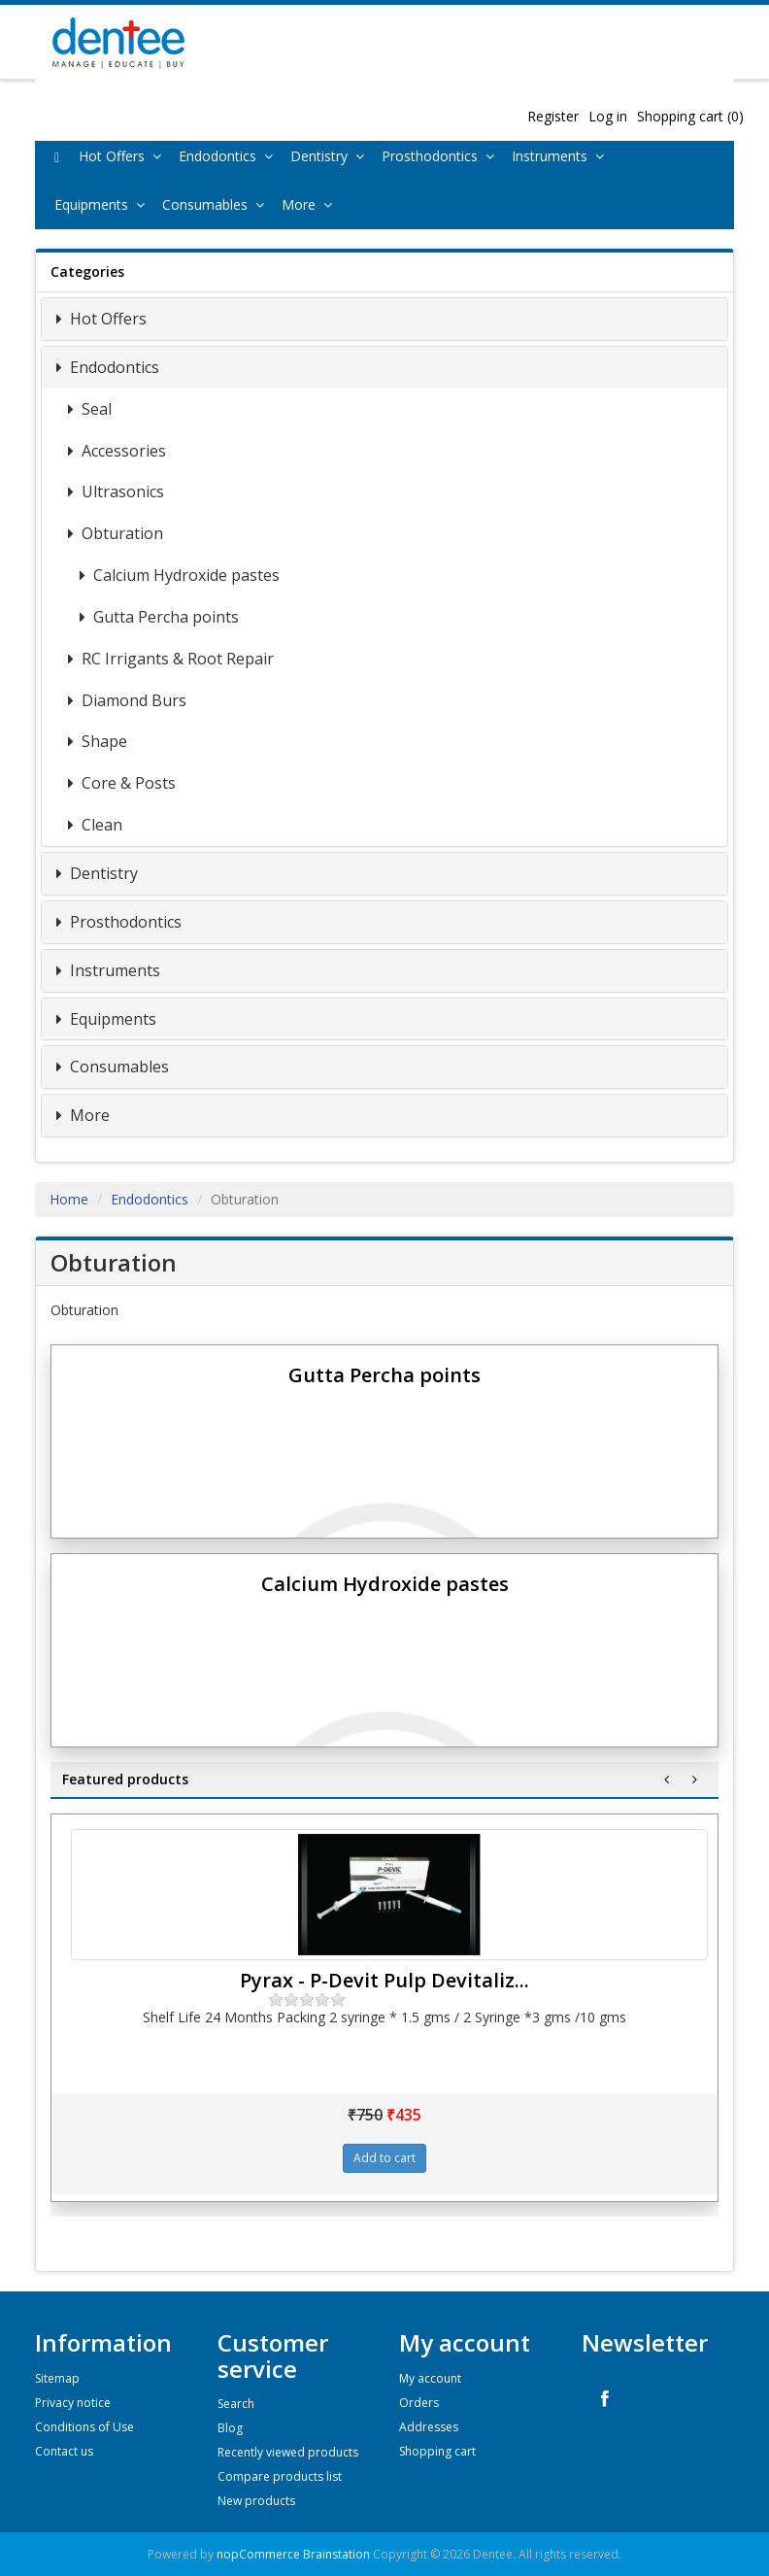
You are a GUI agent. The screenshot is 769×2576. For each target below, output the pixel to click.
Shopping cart (437, 2451)
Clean (100, 824)
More (311, 204)
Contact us (64, 2451)
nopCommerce (258, 2554)
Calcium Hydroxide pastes (184, 575)
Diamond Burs (132, 700)
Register (553, 116)
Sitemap (57, 2378)
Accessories (122, 450)
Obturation (120, 533)
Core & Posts (127, 783)
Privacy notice (73, 2402)
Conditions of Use (84, 2427)
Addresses (428, 2427)
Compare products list (279, 2476)
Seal (95, 409)
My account (430, 2378)
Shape (102, 741)
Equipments (103, 204)
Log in (607, 116)
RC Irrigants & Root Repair (176, 658)
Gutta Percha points (164, 616)
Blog (230, 2428)
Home (69, 1199)
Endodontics (230, 156)
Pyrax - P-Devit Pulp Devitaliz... (384, 1980)
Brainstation (338, 2554)
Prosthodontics (442, 156)
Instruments (562, 156)
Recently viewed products (287, 2452)
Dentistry (331, 156)
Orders (419, 2402)
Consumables (217, 204)
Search (235, 2403)
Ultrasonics (121, 491)
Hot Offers (124, 156)
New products (256, 2500)
